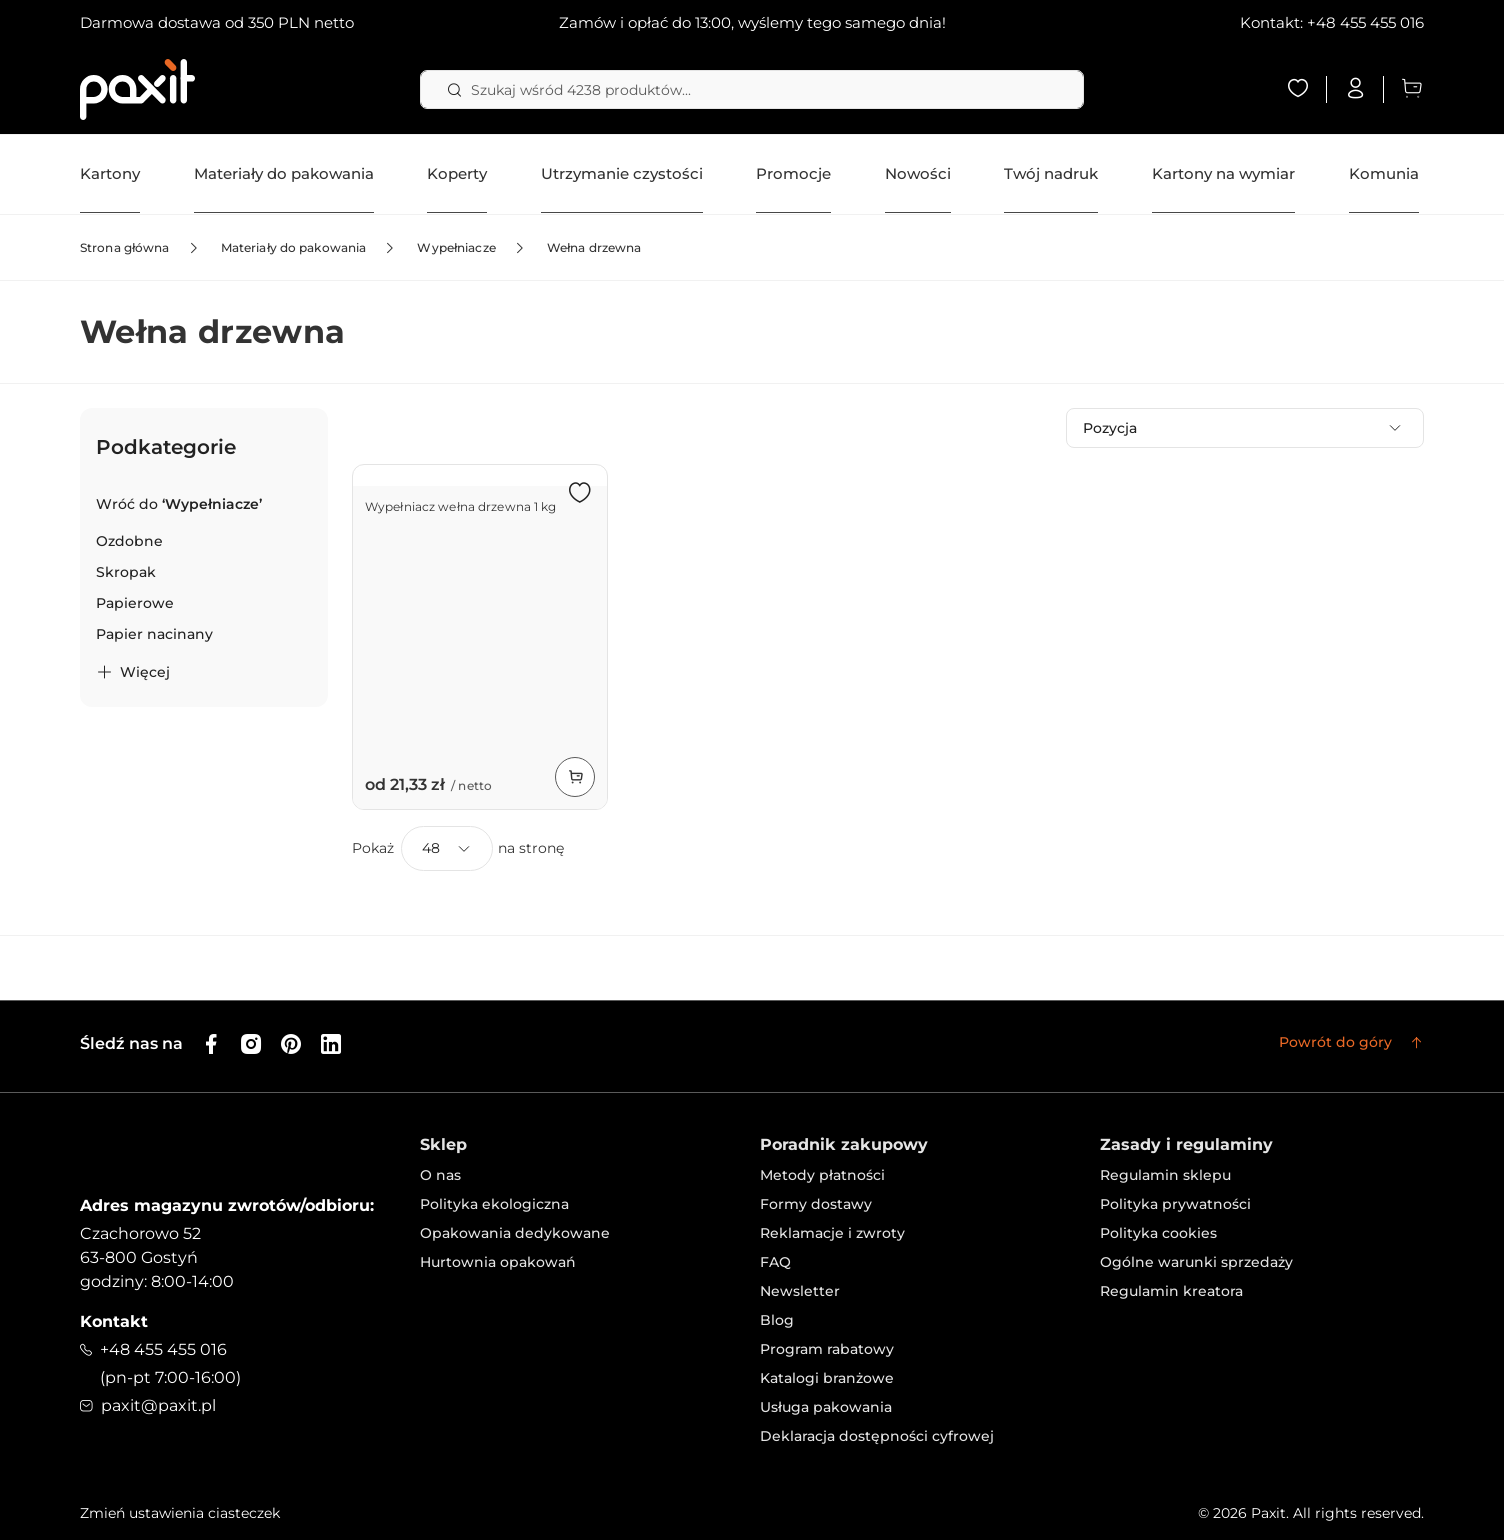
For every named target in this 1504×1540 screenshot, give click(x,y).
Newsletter (800, 1291)
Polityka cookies (1158, 1233)
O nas (440, 1175)
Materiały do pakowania (294, 247)
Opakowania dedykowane (515, 1233)
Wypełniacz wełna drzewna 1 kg (460, 506)
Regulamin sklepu (1165, 1175)
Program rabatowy (827, 1349)
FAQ (775, 1262)
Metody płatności (822, 1175)
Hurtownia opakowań (498, 1262)
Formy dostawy (816, 1204)
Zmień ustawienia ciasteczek (180, 1513)
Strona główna (125, 247)
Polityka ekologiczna (494, 1204)
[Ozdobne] (129, 541)
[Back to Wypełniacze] (179, 504)
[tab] (204, 557)
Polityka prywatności (1175, 1204)
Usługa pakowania (826, 1407)
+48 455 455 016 (1365, 22)
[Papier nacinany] (154, 634)
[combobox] (752, 89)
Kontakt (114, 1321)
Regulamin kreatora (1171, 1291)
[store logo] (137, 89)
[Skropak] (126, 572)
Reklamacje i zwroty (832, 1233)
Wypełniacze (456, 247)
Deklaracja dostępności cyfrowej (877, 1436)
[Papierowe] (135, 603)
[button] (580, 492)
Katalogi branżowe (827, 1378)
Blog (777, 1320)
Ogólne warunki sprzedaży (1196, 1262)
